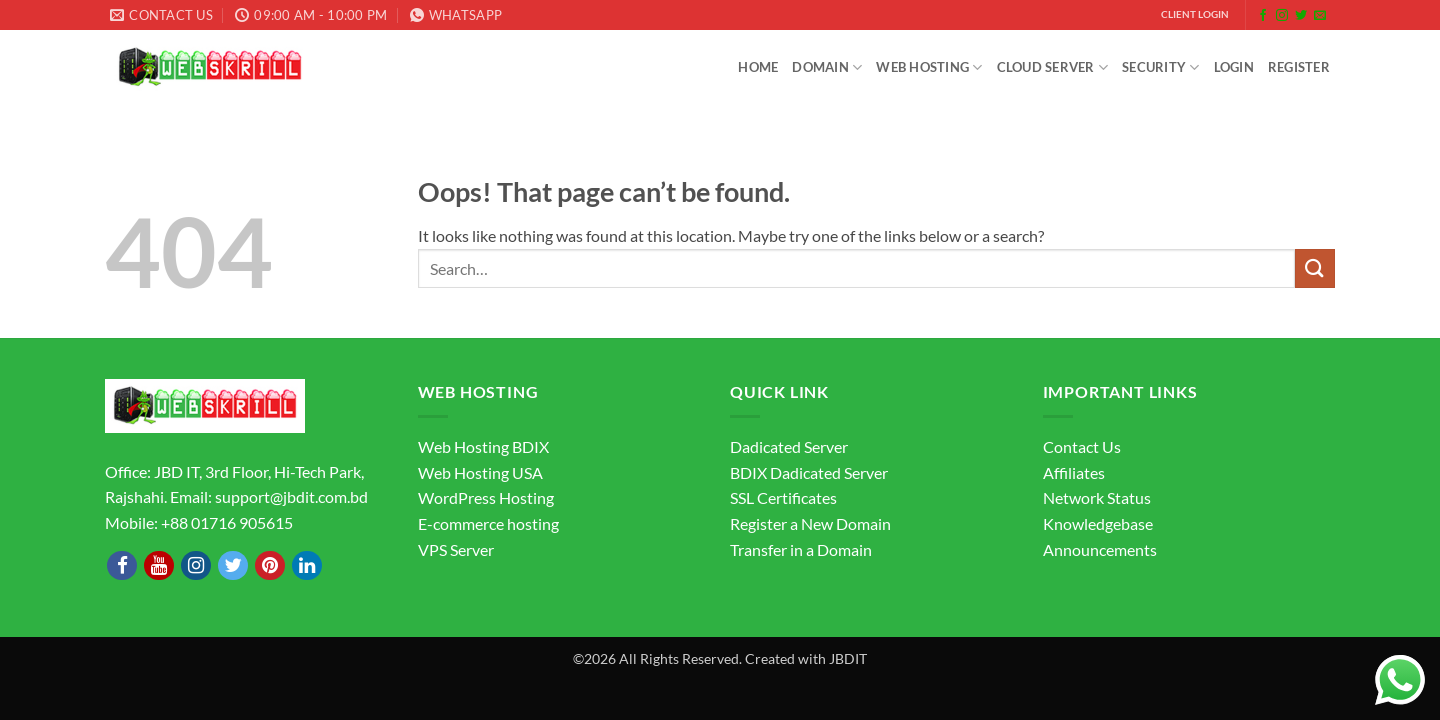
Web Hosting (929, 67)
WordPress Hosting (486, 497)
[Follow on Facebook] (1263, 16)
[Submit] (1315, 268)
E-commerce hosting (488, 523)
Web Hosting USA (480, 472)
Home (758, 67)
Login (1234, 67)
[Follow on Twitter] (1301, 16)
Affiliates (1074, 472)
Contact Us (1082, 446)
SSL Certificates (783, 497)
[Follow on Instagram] (1282, 16)
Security (1161, 67)
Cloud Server (1053, 67)
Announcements (1100, 549)
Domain (827, 67)
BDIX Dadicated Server (809, 472)
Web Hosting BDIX (483, 446)
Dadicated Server (789, 446)
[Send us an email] (1320, 16)
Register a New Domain (810, 523)
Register (1299, 67)
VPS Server (456, 549)
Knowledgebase (1098, 523)
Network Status (1097, 497)
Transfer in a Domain (801, 549)
